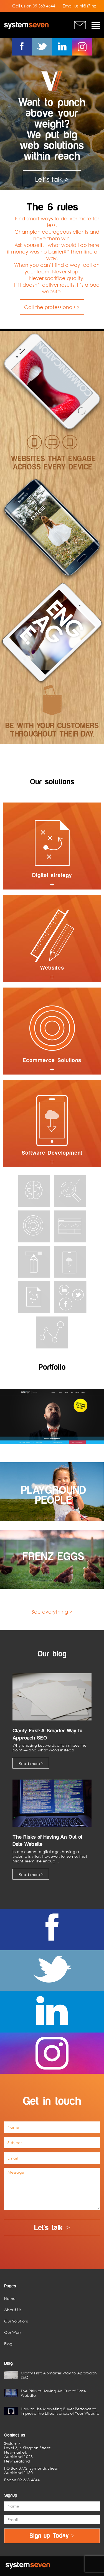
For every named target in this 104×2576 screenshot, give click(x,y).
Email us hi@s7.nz (79, 6)
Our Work (12, 2332)
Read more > (31, 1763)
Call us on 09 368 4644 (33, 6)
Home (10, 2298)
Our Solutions (16, 2321)
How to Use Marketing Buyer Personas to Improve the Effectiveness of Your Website (51, 2411)
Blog (8, 2344)
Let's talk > (52, 2228)
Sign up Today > (52, 2535)
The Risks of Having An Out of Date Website (45, 2393)
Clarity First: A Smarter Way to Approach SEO (50, 2375)
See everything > (52, 1612)
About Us (12, 2310)
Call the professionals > (52, 307)
